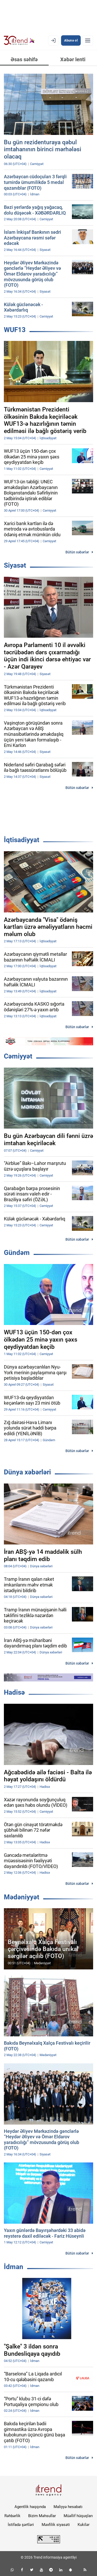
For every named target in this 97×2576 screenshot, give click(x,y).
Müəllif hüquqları (78, 2515)
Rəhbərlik (12, 2515)
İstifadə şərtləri (21, 2524)
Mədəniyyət (21, 1897)
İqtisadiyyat (21, 840)
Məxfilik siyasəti (56, 2524)
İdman (13, 2267)
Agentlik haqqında (30, 2506)
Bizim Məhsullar (42, 2515)
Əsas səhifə (24, 59)
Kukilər (83, 2524)
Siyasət (15, 565)
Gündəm (17, 1252)
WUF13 (15, 330)
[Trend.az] (19, 40)
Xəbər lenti (72, 59)
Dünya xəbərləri (27, 1472)
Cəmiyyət (18, 1056)
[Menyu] (87, 40)
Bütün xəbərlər (77, 552)
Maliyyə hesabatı (68, 2506)
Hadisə (14, 1692)
